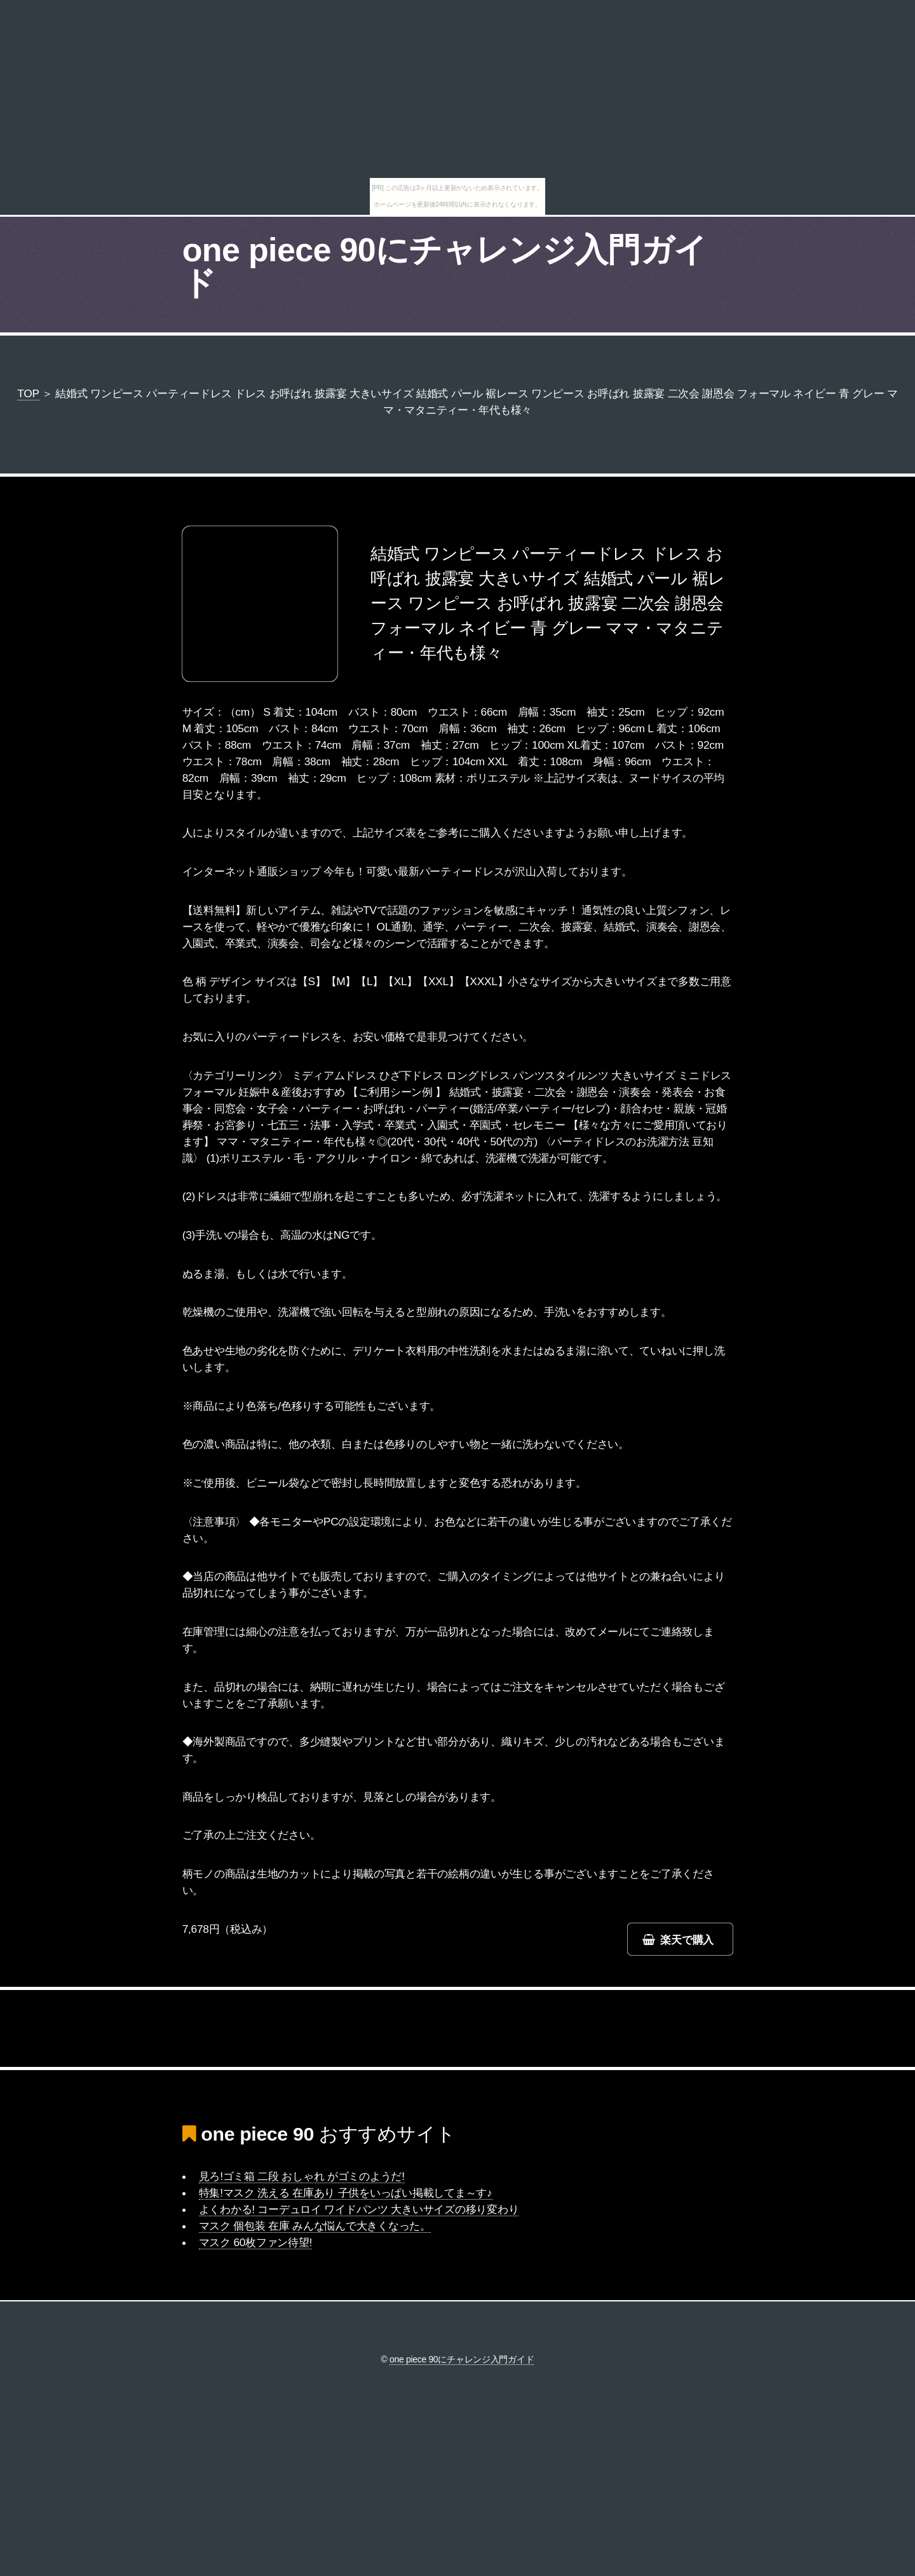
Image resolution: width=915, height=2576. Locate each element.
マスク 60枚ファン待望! (256, 2242)
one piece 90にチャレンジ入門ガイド (444, 266)
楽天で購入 (687, 1939)
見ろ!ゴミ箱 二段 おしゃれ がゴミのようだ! (302, 2176)
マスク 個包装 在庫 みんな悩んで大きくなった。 (315, 2225)
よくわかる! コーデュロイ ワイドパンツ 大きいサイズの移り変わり (359, 2209)
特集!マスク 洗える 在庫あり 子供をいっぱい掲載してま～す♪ (345, 2192)
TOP (28, 393)
